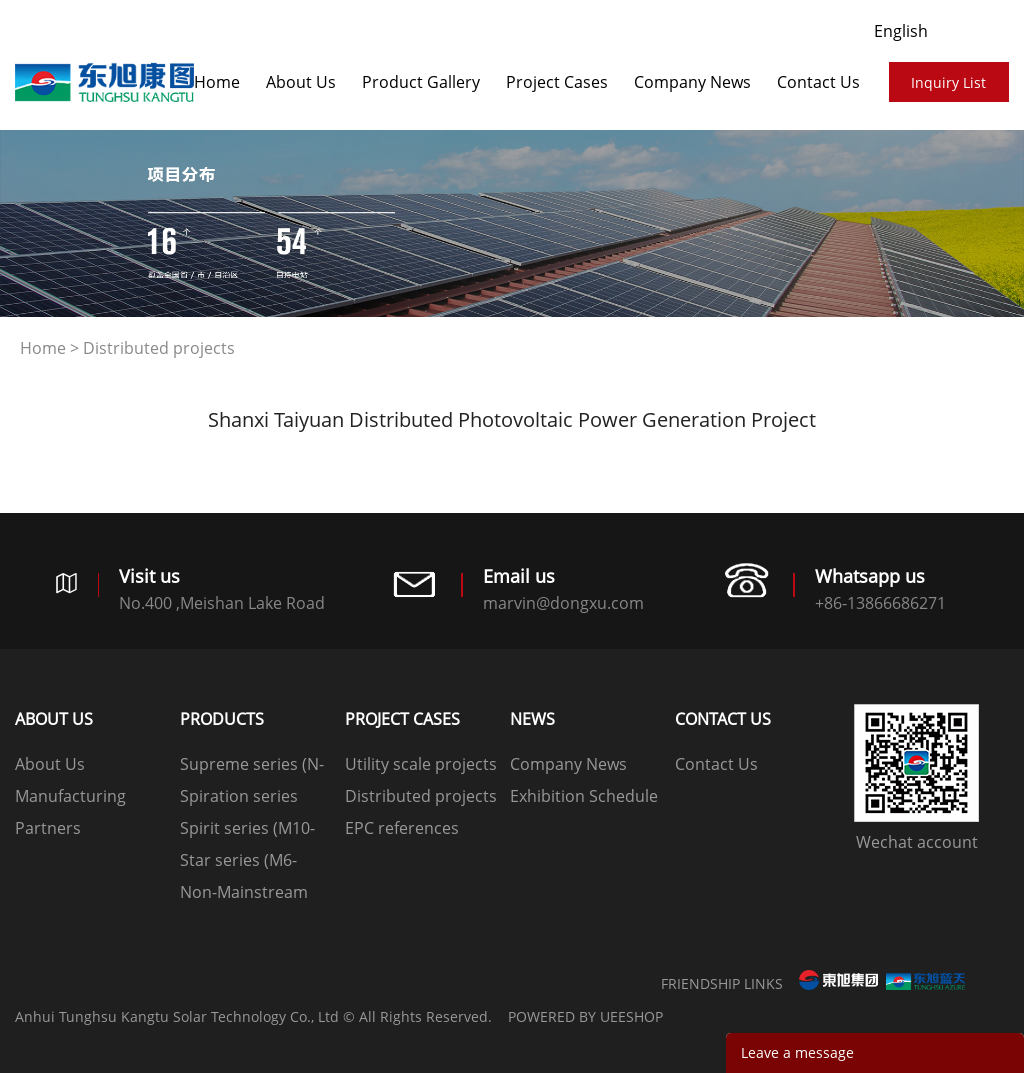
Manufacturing (70, 796)
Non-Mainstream (244, 892)
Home (217, 82)
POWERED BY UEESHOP (585, 1016)
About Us (301, 82)
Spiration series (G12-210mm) (239, 798)
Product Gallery (421, 82)
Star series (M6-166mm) (238, 862)
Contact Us (818, 82)
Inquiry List (948, 82)
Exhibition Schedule (584, 796)
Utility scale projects (421, 764)
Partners (48, 828)
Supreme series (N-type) (252, 766)
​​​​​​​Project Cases (557, 82)
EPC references (402, 828)
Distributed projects (159, 348)
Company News (692, 82)
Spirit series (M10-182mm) (247, 830)
